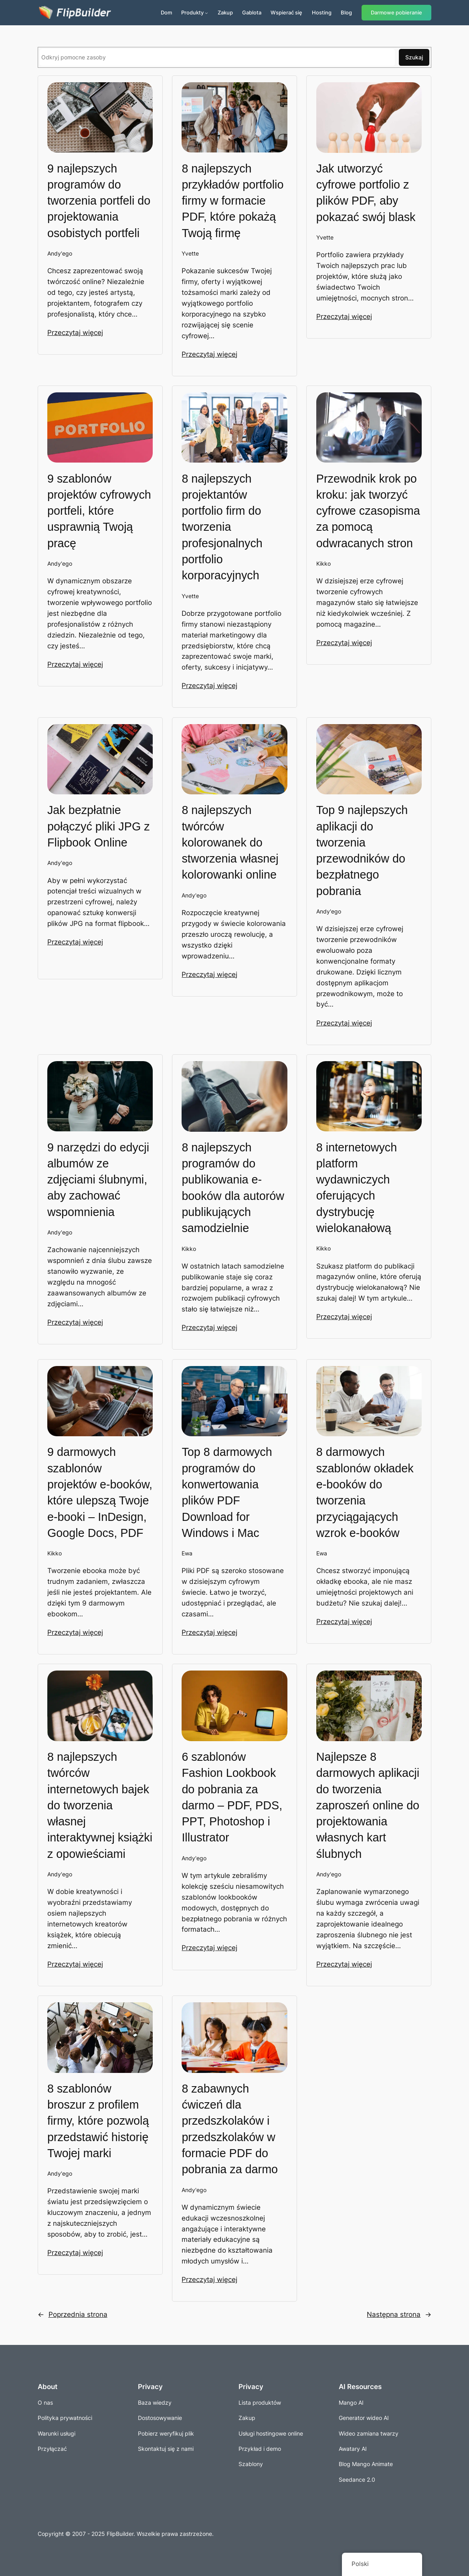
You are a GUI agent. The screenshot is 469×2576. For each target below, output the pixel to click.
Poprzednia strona (72, 2314)
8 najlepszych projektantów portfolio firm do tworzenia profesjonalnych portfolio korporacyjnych (222, 527)
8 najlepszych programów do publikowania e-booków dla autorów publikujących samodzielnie (233, 1187)
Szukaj (414, 57)
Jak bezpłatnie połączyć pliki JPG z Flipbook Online (98, 826)
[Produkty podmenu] (206, 12)
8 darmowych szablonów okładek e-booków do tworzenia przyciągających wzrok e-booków (365, 1492)
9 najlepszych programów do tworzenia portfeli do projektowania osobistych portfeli (98, 201)
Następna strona (399, 2314)
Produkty (192, 12)
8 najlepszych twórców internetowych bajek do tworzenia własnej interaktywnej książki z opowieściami (99, 1805)
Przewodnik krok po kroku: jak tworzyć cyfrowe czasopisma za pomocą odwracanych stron (368, 511)
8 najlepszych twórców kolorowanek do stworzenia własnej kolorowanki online (230, 842)
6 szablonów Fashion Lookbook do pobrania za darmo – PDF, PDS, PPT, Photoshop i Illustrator (232, 1797)
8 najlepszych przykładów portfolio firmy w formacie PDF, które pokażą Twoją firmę (232, 201)
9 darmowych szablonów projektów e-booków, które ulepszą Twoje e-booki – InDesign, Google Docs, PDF (99, 1492)
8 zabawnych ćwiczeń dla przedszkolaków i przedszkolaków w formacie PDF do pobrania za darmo (230, 2129)
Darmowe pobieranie (396, 13)
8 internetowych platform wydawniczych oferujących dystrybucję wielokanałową (356, 1187)
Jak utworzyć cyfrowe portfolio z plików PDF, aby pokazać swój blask (366, 192)
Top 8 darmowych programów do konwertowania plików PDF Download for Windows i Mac (227, 1492)
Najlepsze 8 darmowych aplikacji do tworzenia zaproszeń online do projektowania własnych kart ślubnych (367, 1805)
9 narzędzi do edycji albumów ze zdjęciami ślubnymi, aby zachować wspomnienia (98, 1179)
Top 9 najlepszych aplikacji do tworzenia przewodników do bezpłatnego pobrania (362, 850)
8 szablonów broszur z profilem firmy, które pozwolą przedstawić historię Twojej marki (98, 2121)
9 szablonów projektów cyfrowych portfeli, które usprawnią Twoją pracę (99, 511)
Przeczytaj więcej (75, 333)
